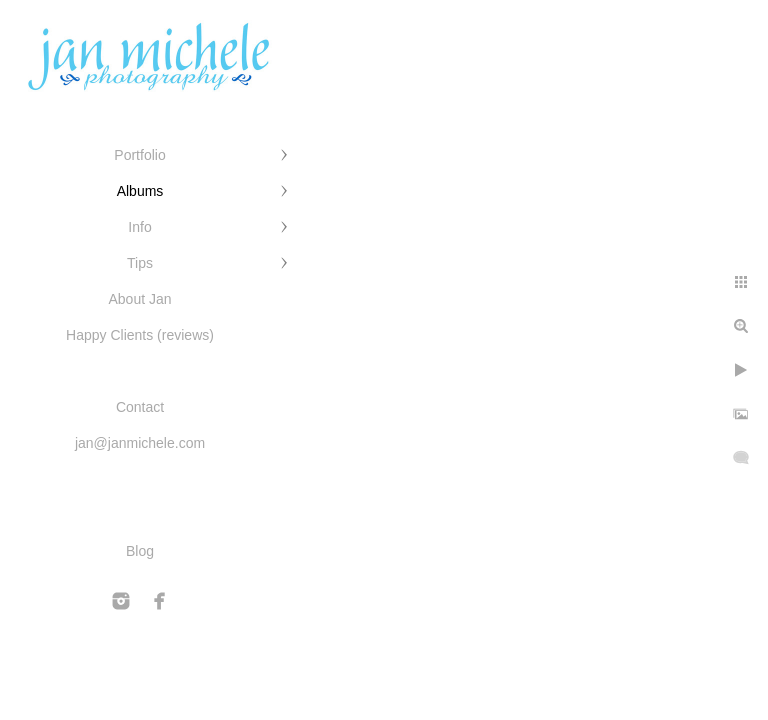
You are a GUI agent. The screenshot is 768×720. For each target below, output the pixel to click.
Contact (140, 407)
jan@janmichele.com (140, 443)
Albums (140, 191)
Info (139, 227)
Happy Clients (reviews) (140, 335)
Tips (140, 263)
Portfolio (139, 155)
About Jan (139, 299)
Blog (140, 551)
